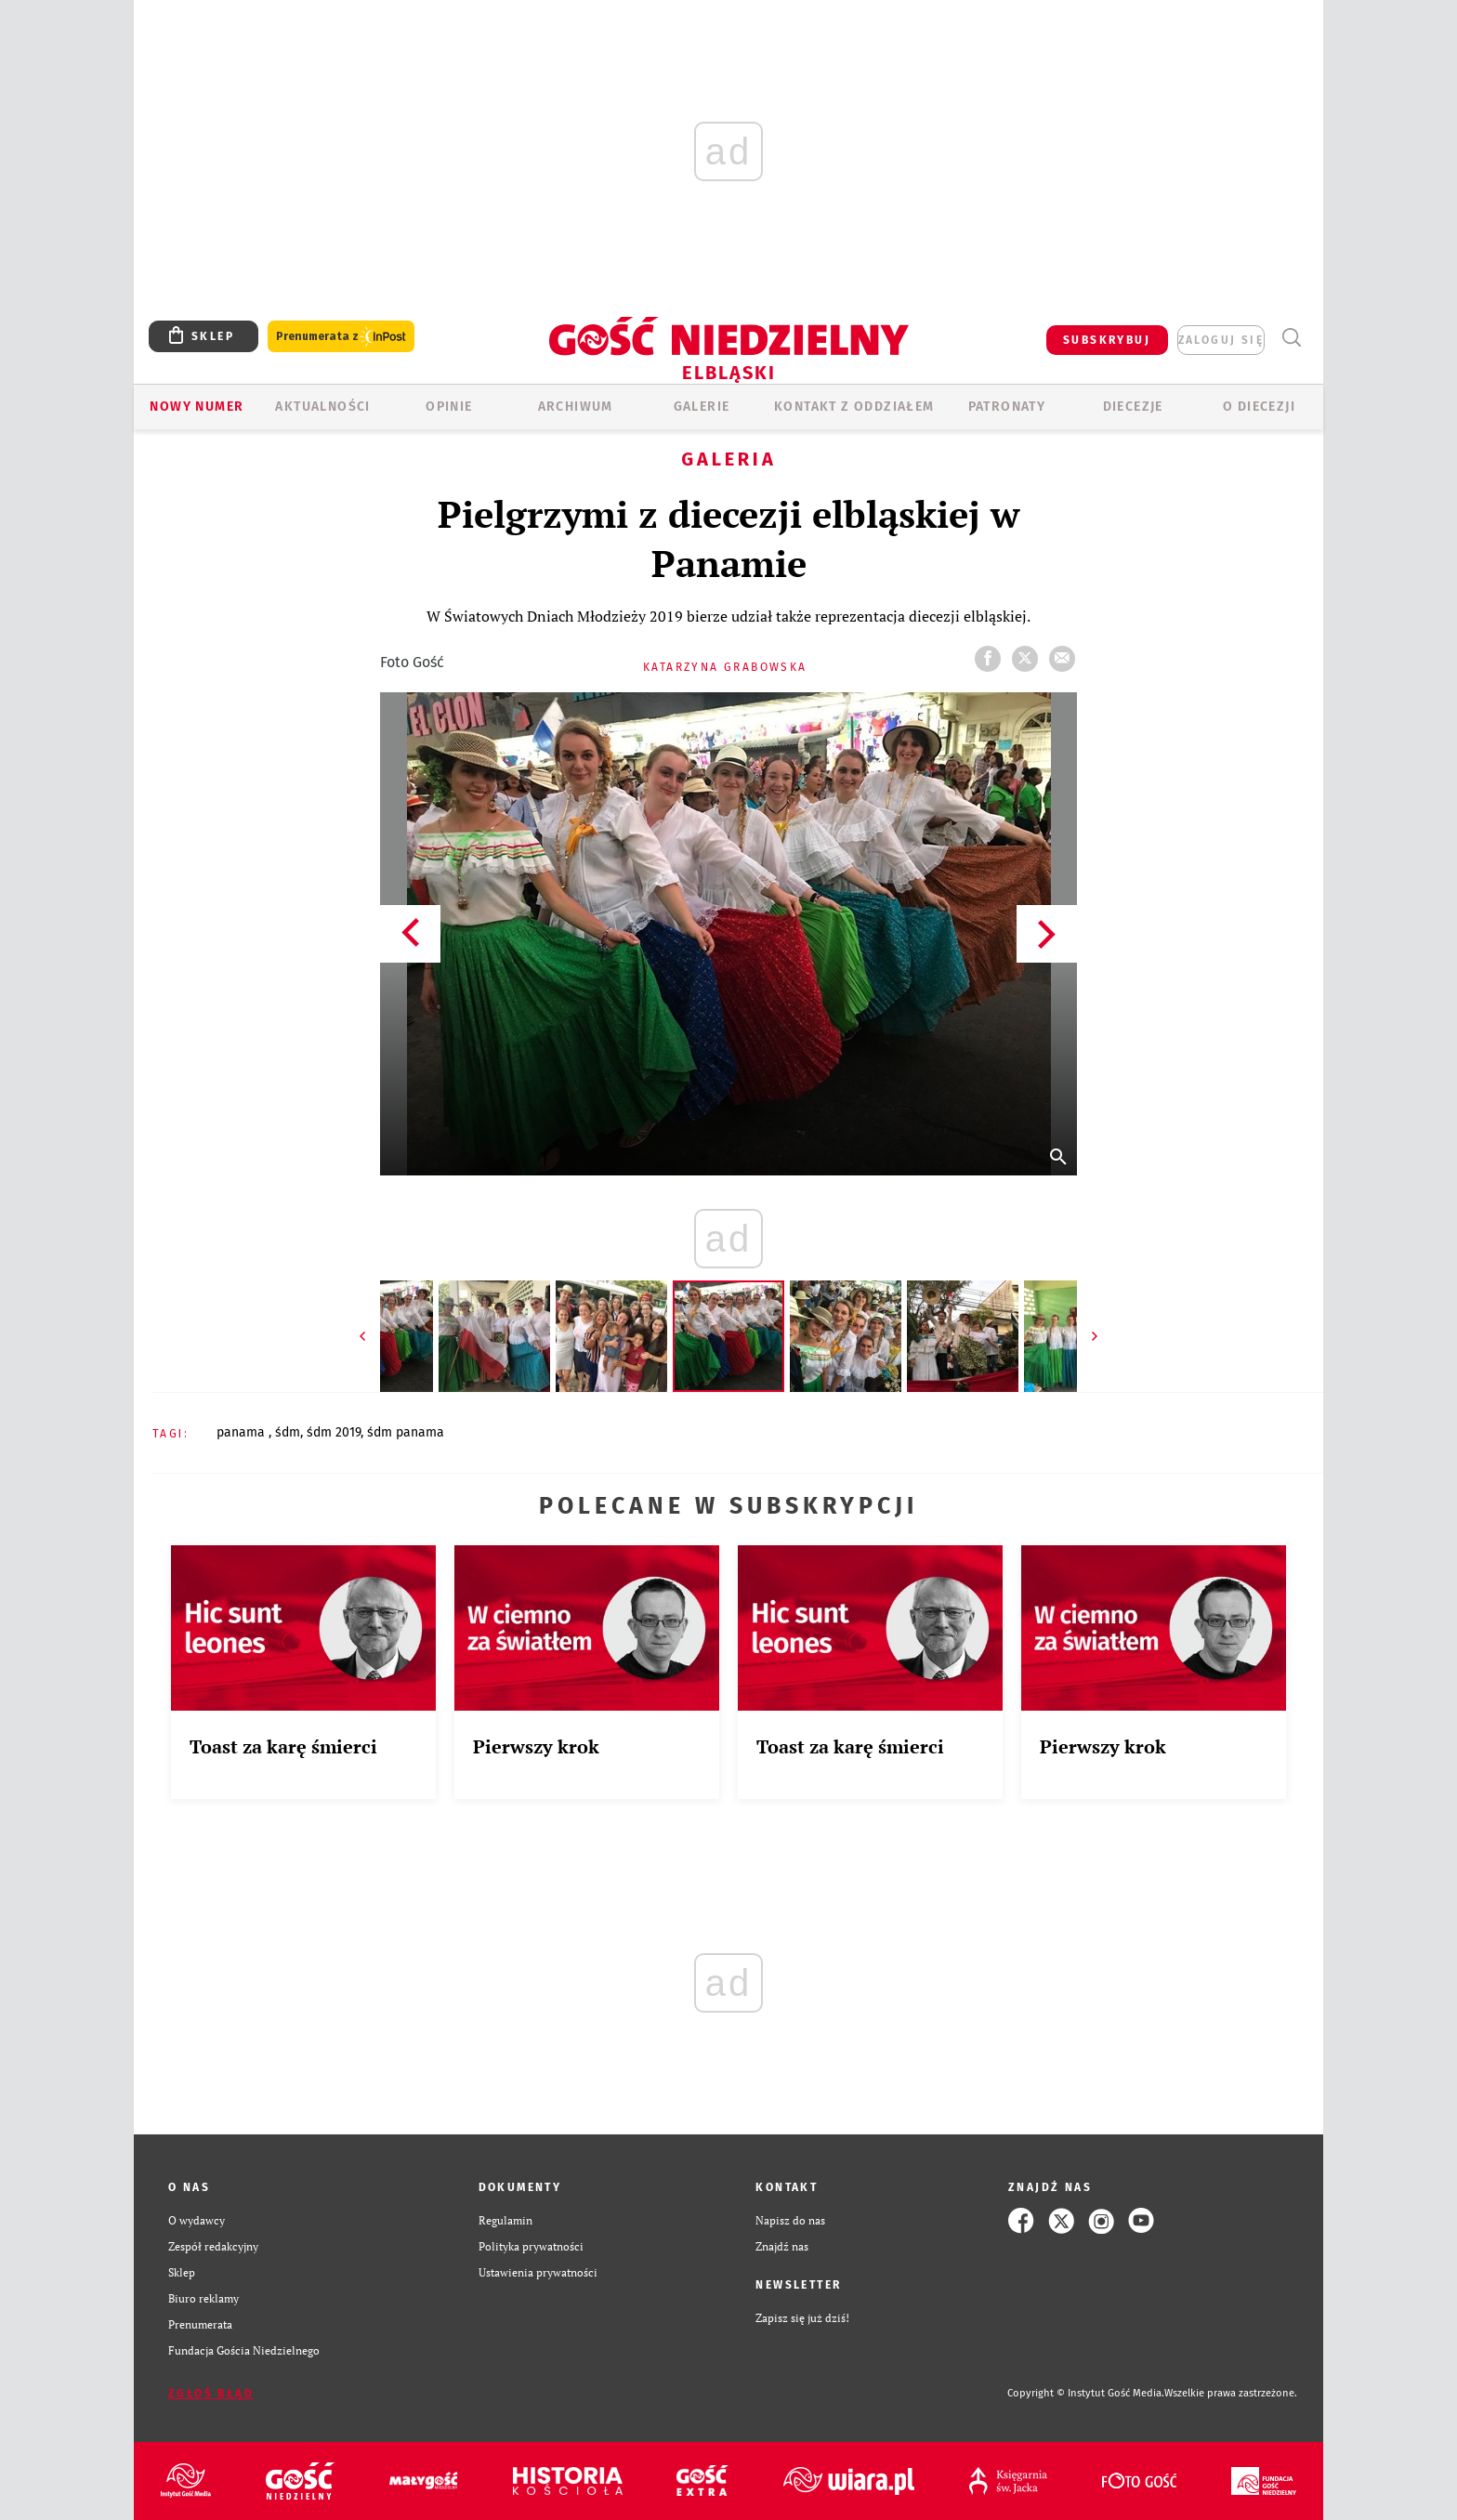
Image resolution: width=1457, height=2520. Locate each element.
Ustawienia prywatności (538, 2272)
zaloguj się (1221, 340)
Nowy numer (196, 406)
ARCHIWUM (575, 406)
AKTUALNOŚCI (322, 406)
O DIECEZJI (1259, 406)
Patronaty (1007, 406)
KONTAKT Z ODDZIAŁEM (854, 406)
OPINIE (449, 406)
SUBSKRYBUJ (1106, 340)
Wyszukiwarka (1291, 338)
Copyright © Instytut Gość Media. (1085, 2393)
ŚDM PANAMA (405, 1432)
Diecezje (1133, 406)
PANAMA (243, 1432)
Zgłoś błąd (211, 2393)
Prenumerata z (341, 337)
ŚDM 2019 (334, 1432)
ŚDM (287, 1432)
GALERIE (702, 406)
